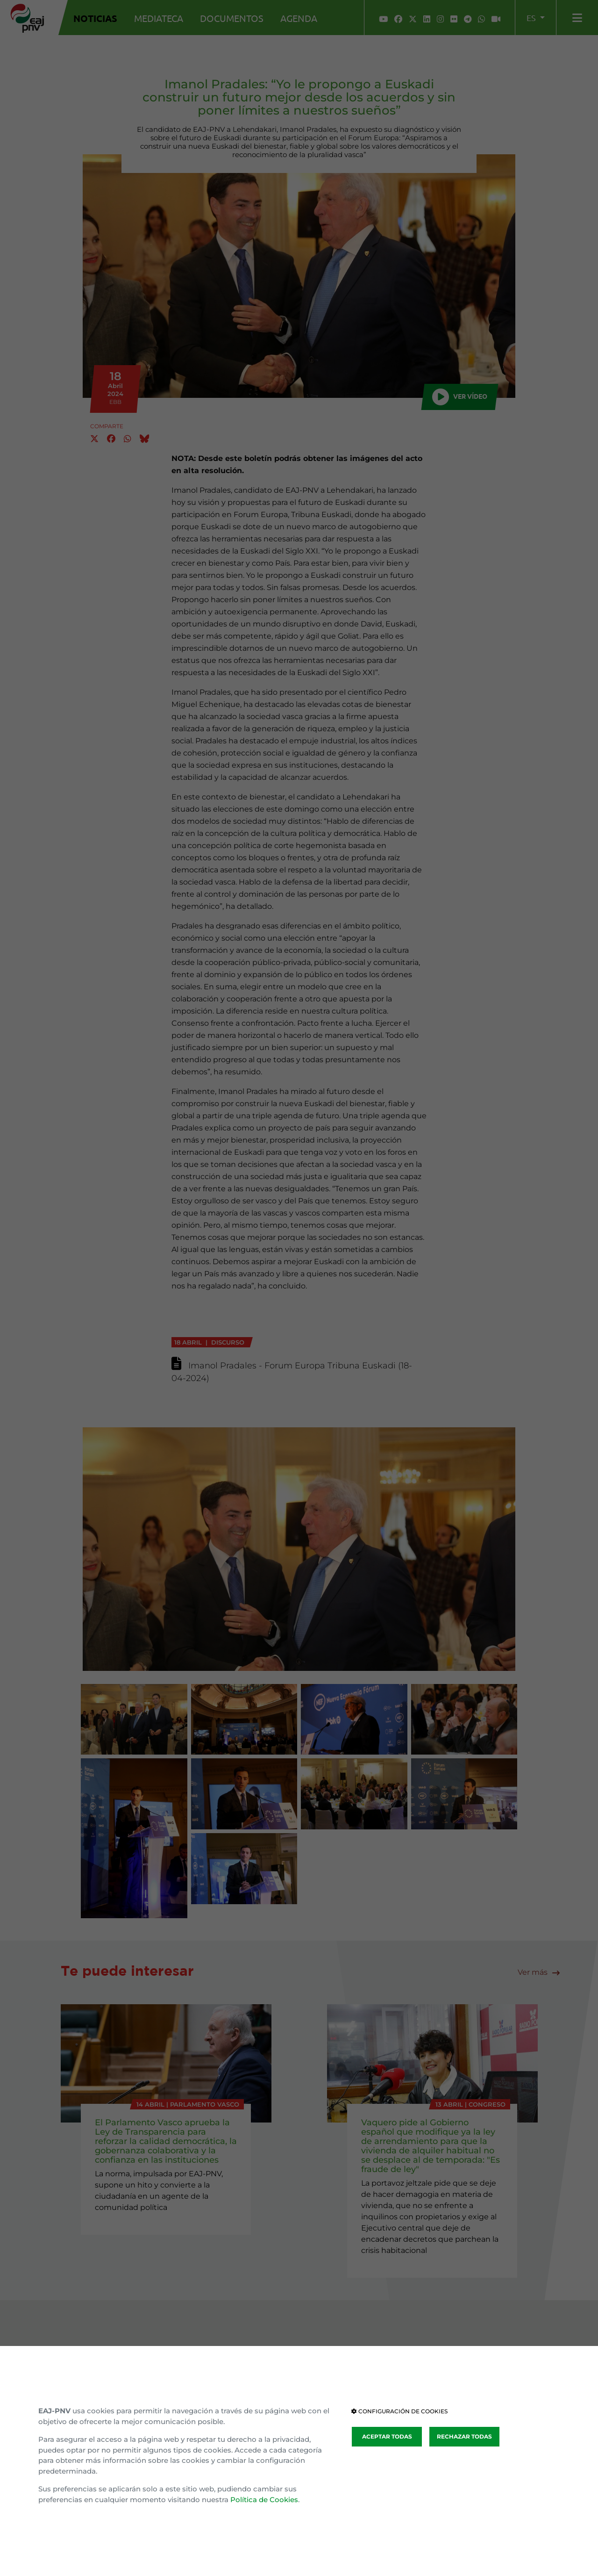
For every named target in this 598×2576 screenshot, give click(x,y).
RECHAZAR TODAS (464, 2436)
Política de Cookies (264, 2499)
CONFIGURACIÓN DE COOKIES (399, 2411)
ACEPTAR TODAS (387, 2436)
